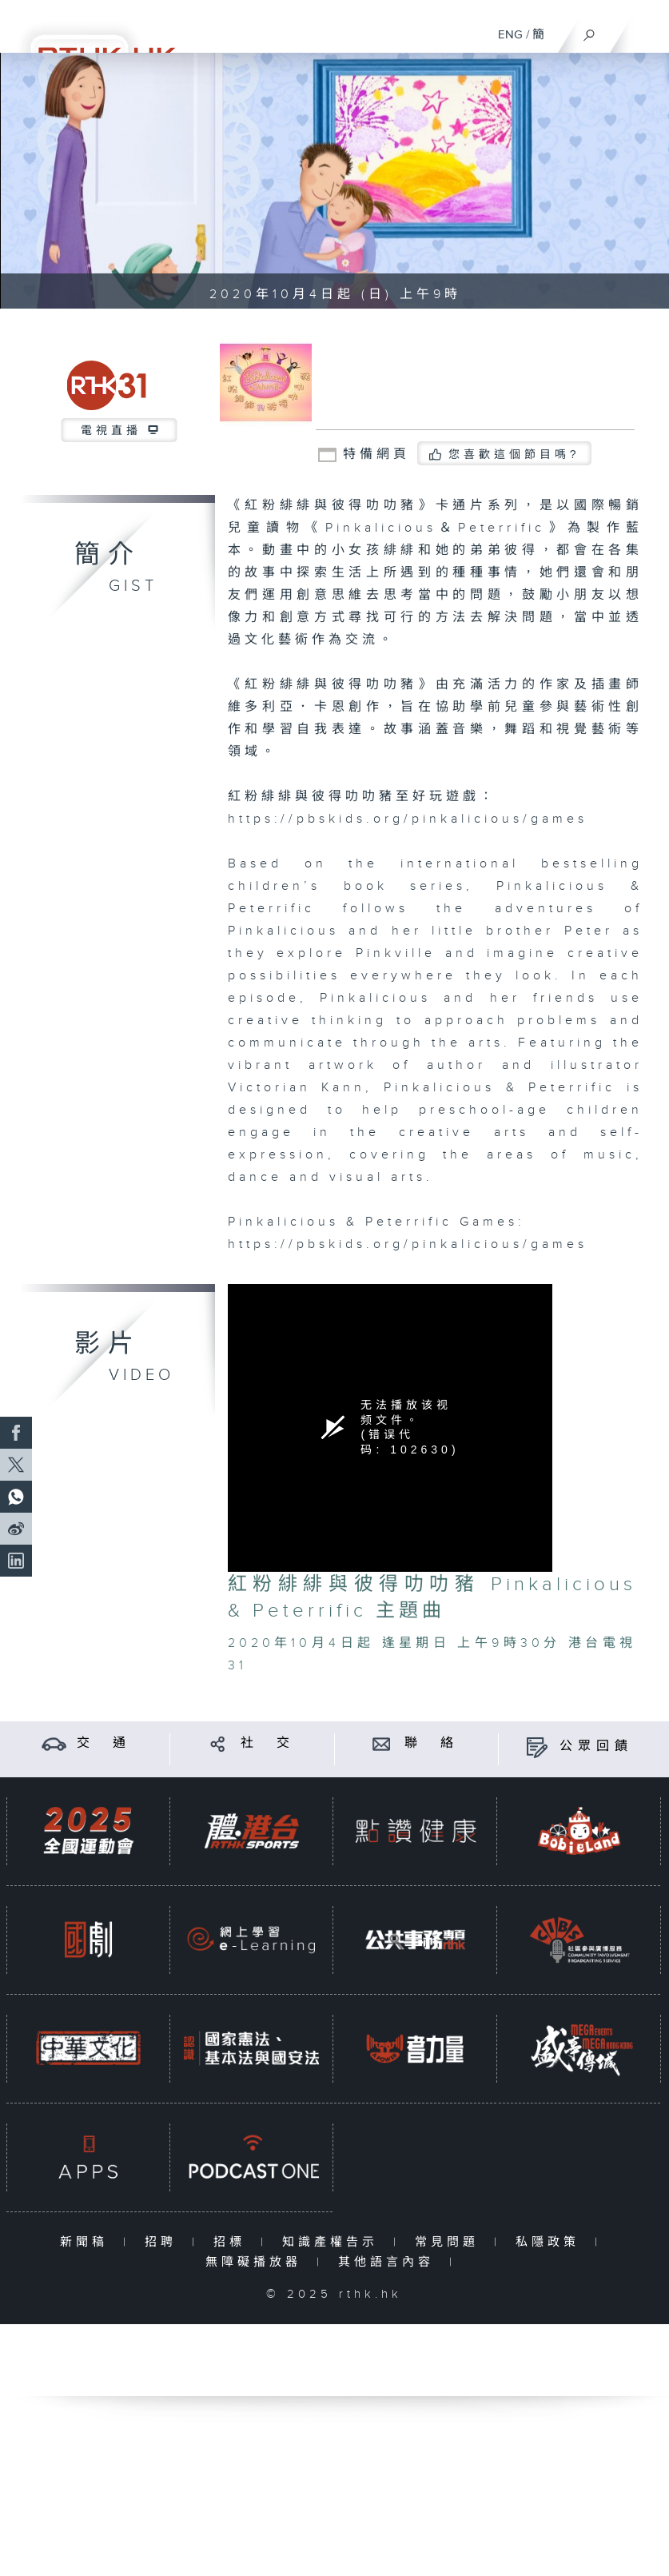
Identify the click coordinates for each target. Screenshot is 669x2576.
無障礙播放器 (257, 2262)
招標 (233, 2242)
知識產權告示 (333, 2242)
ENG (510, 35)
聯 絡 (431, 1743)
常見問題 (450, 2242)
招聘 (164, 2242)
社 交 (268, 1743)
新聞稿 (87, 2242)
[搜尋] (589, 31)
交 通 (104, 1743)
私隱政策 (551, 2242)
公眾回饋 (596, 1746)
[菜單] (646, 29)
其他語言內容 (389, 2262)
